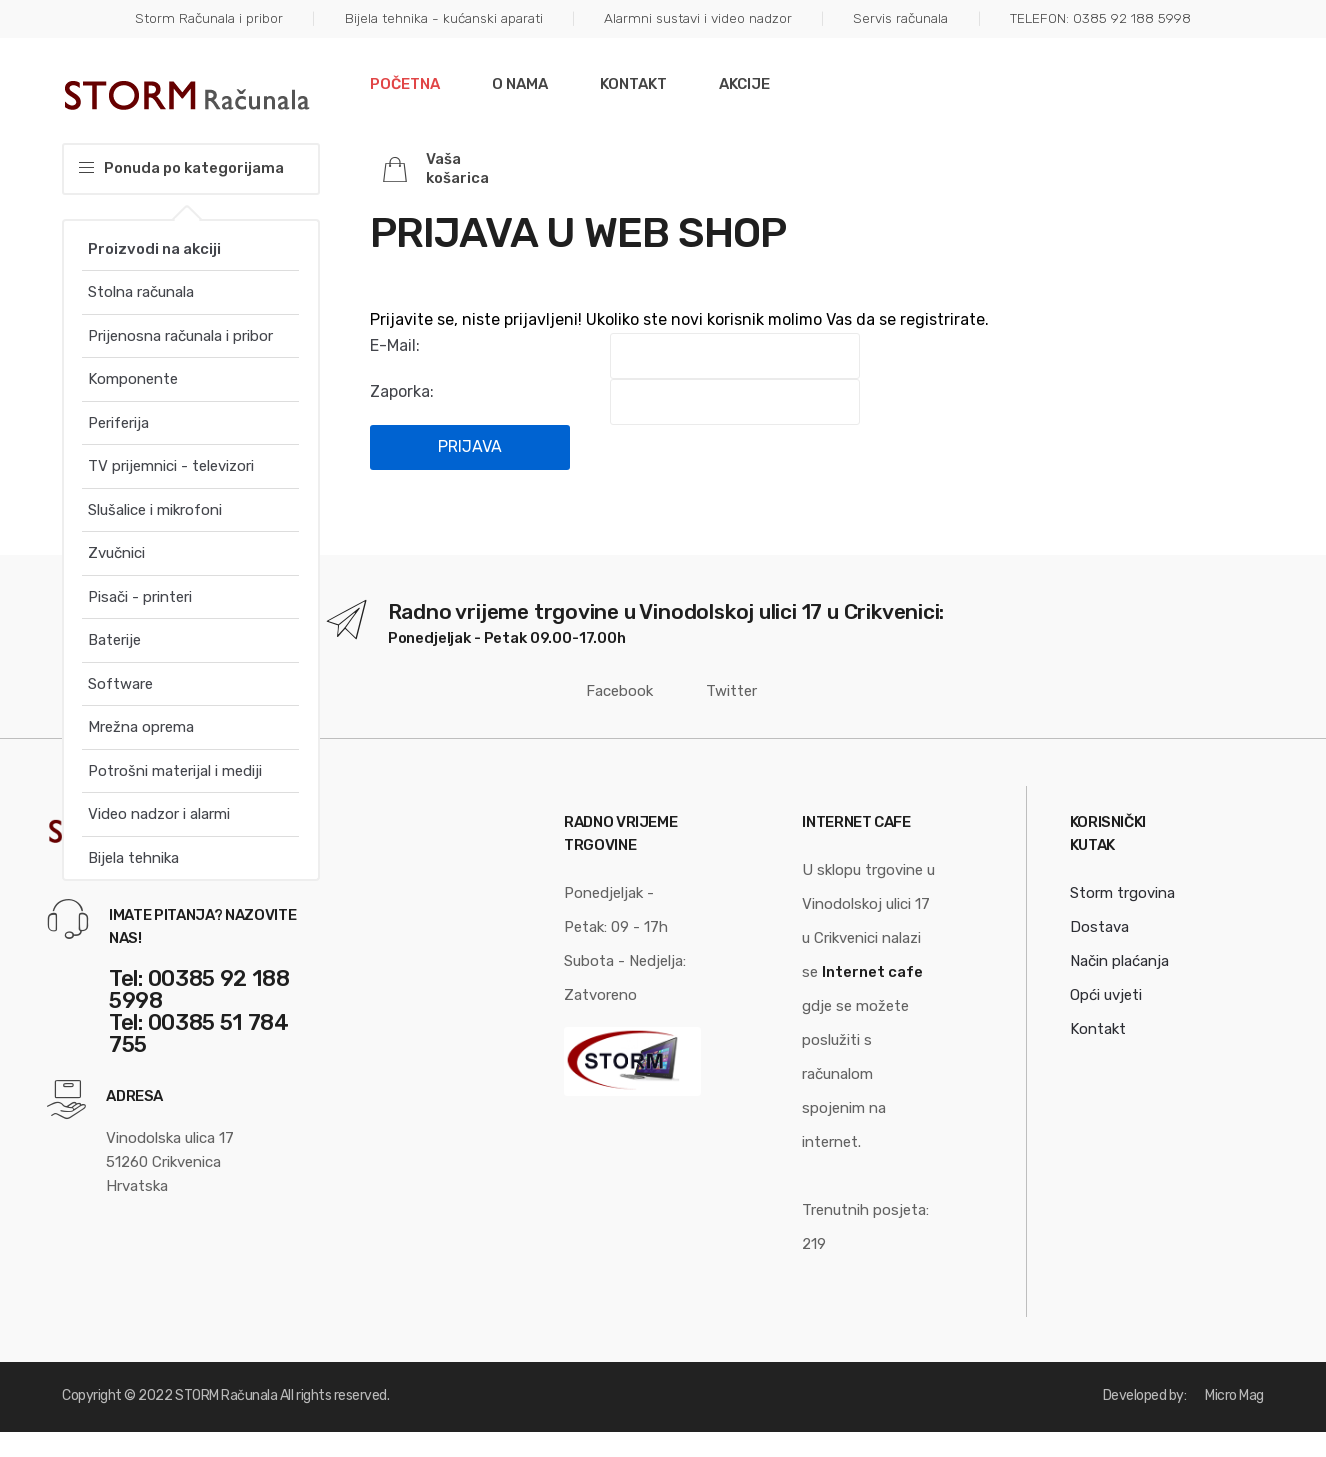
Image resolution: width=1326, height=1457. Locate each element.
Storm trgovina (1122, 893)
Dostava (1099, 927)
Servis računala (900, 18)
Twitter (719, 691)
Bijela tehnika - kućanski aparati (444, 18)
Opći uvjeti (1106, 995)
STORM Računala (226, 1395)
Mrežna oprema (141, 727)
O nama (520, 84)
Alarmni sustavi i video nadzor (698, 18)
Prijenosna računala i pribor (180, 336)
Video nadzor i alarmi (159, 814)
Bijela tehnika (133, 858)
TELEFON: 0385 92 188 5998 (1100, 18)
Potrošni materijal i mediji (175, 771)
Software (120, 684)
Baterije (114, 640)
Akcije (744, 84)
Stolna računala (141, 292)
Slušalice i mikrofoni (155, 510)
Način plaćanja (1119, 961)
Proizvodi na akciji (154, 249)
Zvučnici (116, 553)
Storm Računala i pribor (209, 18)
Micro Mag (1234, 1395)
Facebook (611, 691)
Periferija (118, 423)
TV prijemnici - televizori (171, 466)
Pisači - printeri (140, 597)
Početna (405, 84)
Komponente (133, 379)
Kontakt (633, 84)
